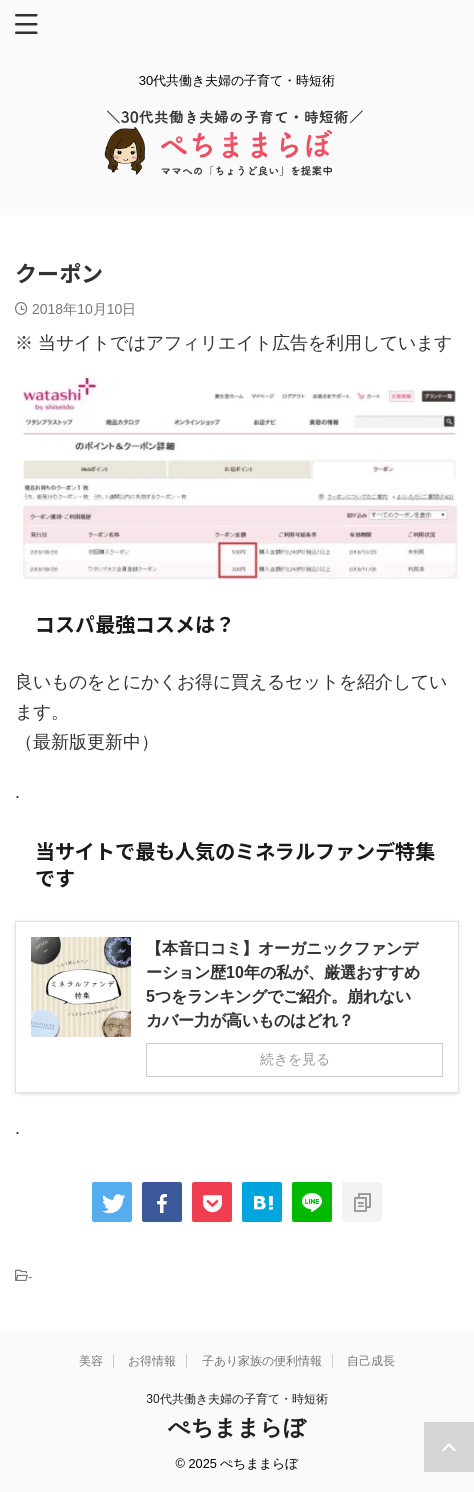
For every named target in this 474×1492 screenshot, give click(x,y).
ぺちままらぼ (237, 1427)
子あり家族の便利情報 (262, 1361)
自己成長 (371, 1361)
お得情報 (152, 1361)
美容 (91, 1361)
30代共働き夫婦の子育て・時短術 (236, 1399)
